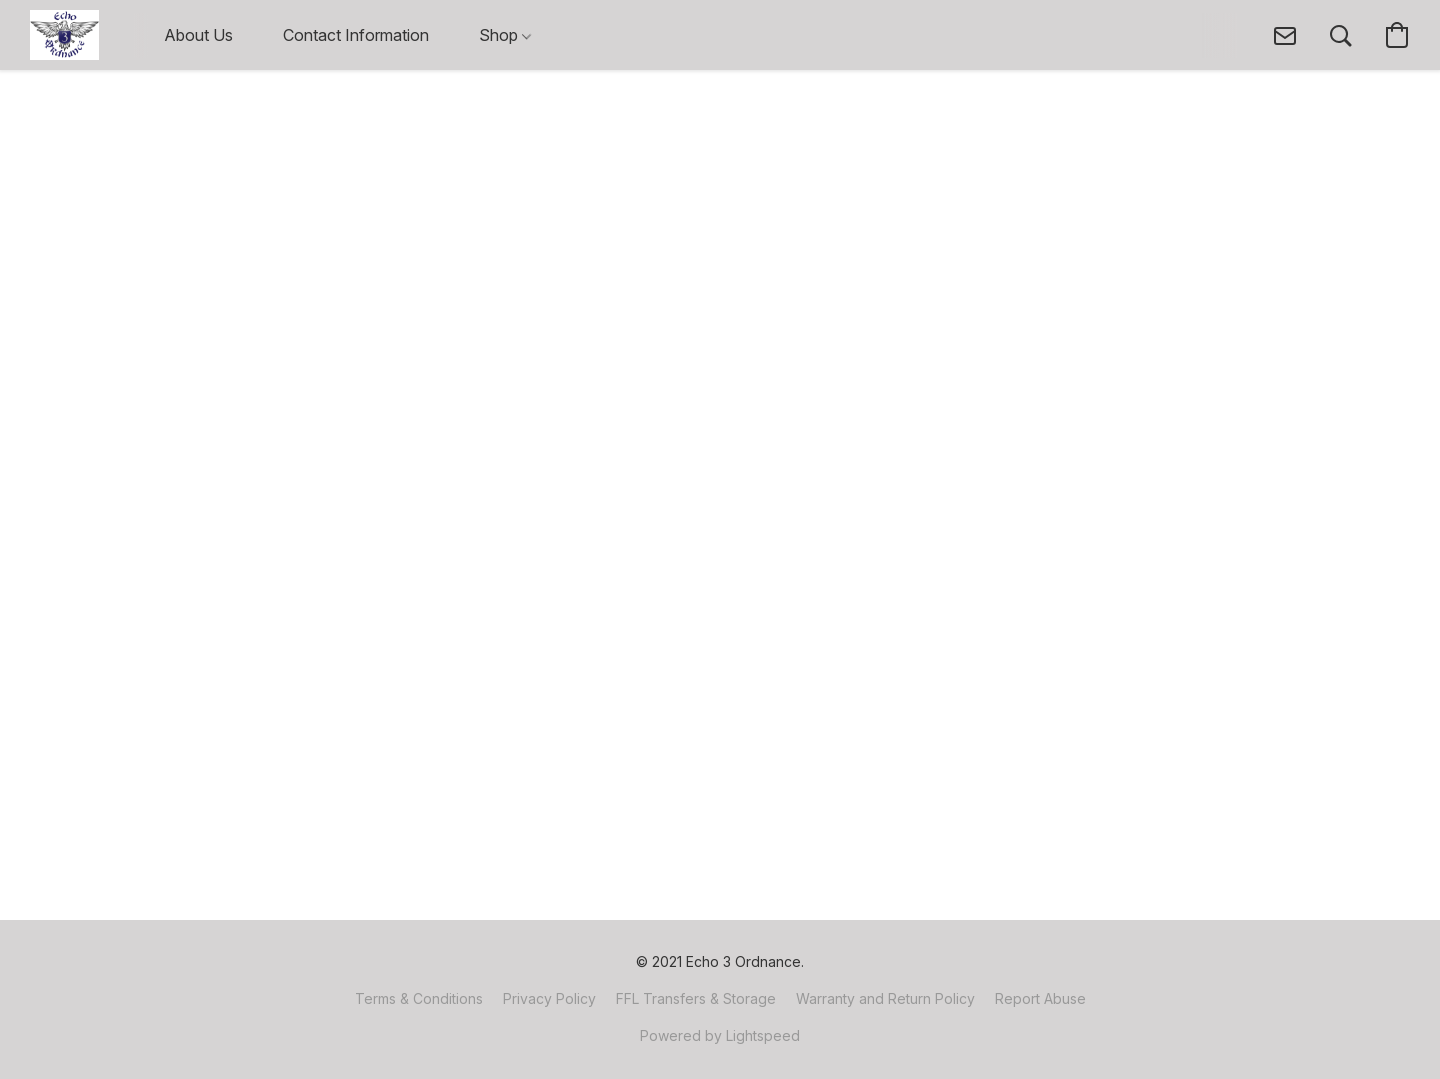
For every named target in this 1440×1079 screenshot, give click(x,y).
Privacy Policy (549, 998)
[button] (64, 35)
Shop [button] (505, 35)
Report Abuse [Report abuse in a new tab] (1040, 998)
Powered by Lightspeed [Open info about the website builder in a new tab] (720, 1035)
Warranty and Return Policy (885, 998)
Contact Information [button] (356, 35)
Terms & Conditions (419, 998)
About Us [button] (198, 35)
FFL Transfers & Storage (696, 998)
